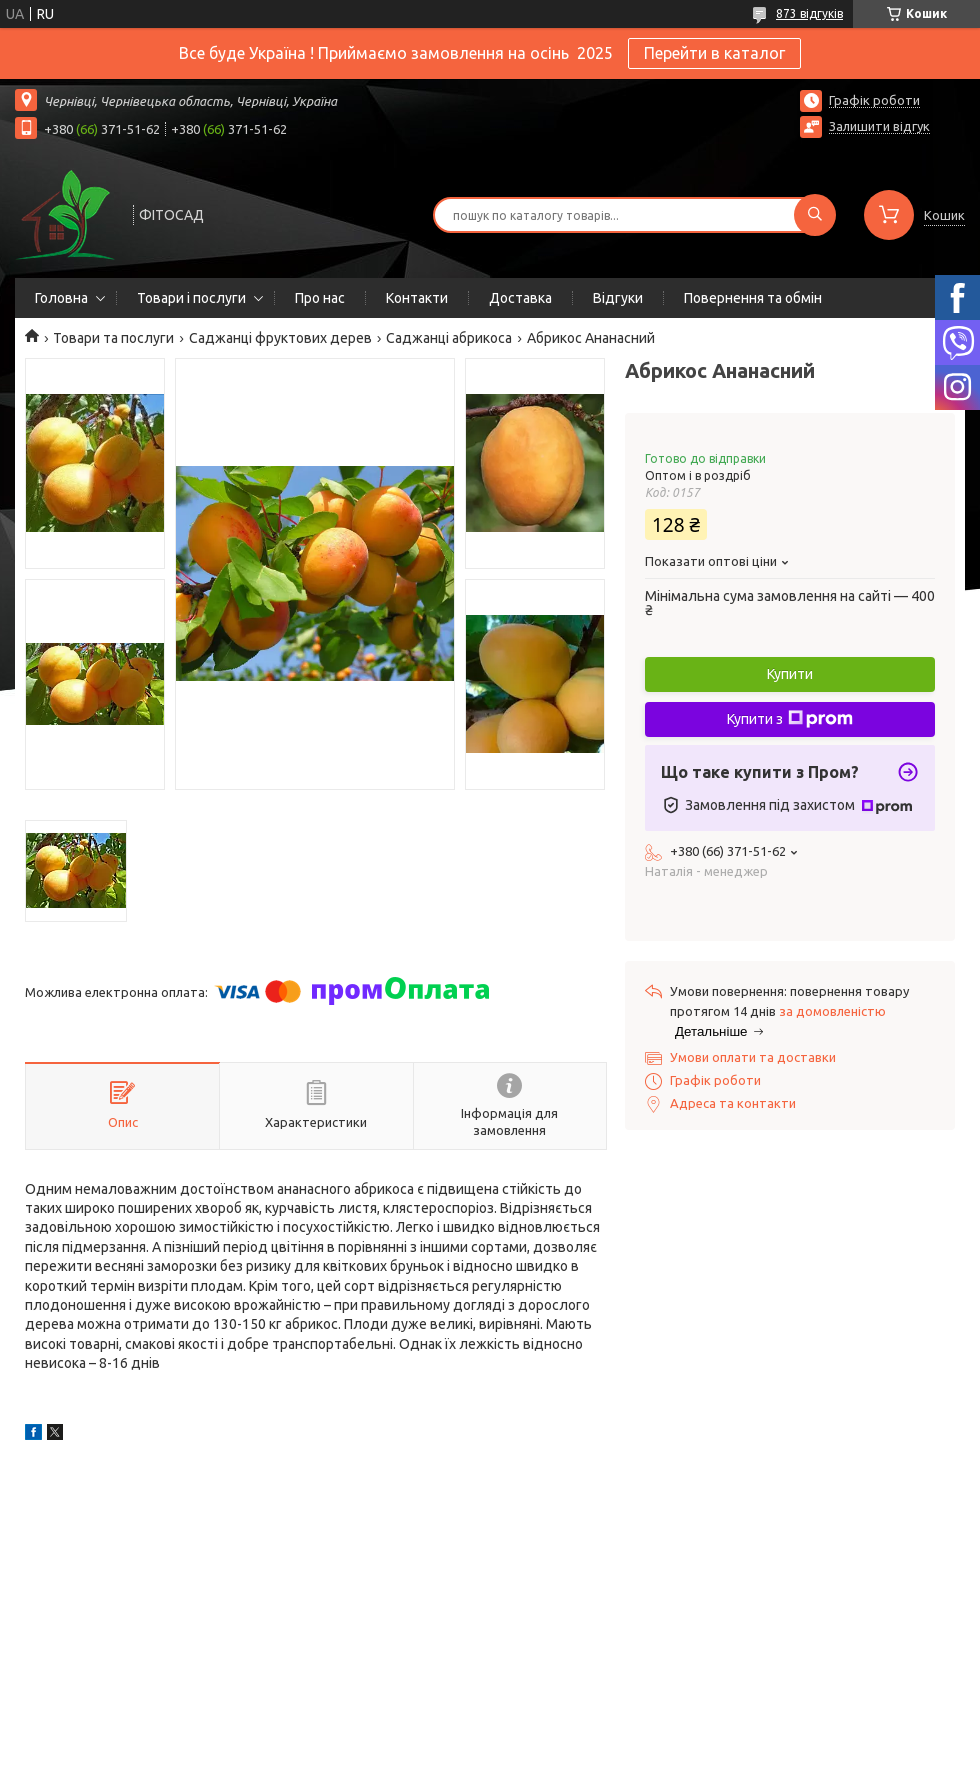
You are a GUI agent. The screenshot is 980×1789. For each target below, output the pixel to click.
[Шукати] (815, 215)
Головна (61, 298)
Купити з (790, 719)
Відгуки (618, 298)
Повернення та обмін (753, 298)
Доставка (520, 298)
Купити (790, 674)
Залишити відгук (879, 126)
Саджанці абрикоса (449, 338)
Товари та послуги (113, 338)
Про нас (320, 298)
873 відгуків (809, 13)
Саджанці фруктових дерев (280, 338)
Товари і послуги (191, 298)
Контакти (417, 298)
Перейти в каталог (714, 53)
